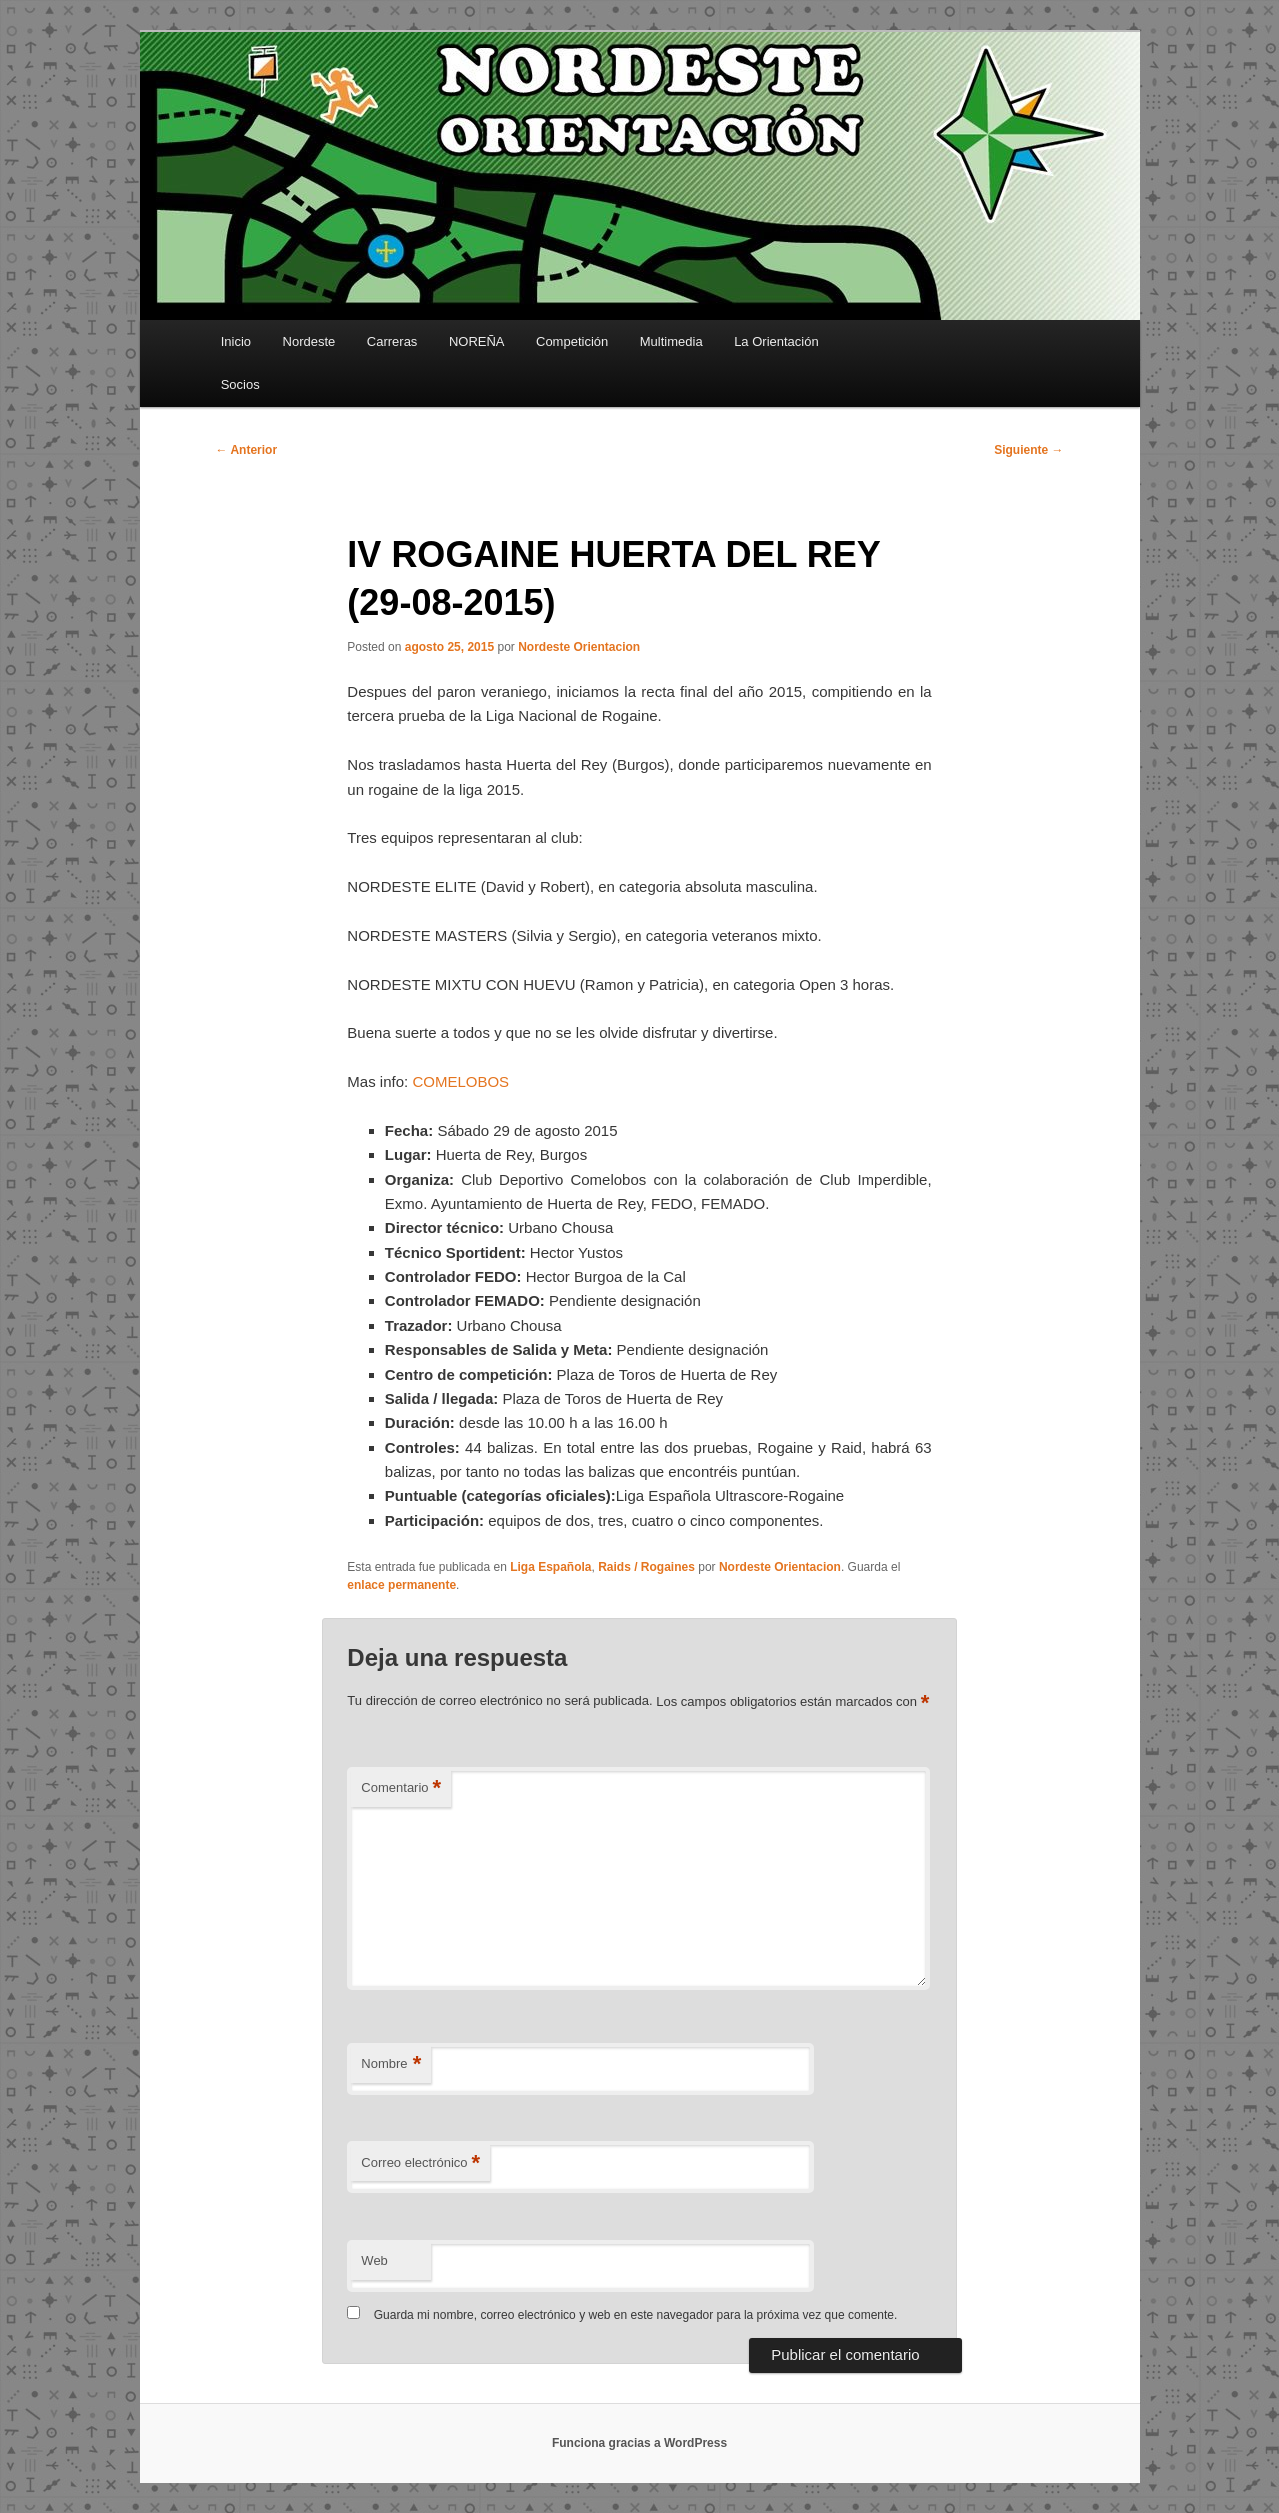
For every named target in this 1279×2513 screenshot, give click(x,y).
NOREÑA (477, 341)
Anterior (247, 450)
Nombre (391, 2064)
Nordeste (309, 341)
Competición (572, 341)
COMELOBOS (460, 1081)
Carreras (392, 341)
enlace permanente (401, 1585)
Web (374, 2260)
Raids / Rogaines (646, 1567)
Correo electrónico (420, 2163)
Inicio (236, 341)
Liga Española (550, 1567)
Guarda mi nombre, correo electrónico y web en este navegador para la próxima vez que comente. (636, 2315)
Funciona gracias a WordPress (639, 2443)
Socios (240, 384)
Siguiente (1028, 450)
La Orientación (776, 341)
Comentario (401, 1788)
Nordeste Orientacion (579, 647)
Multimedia (671, 341)
